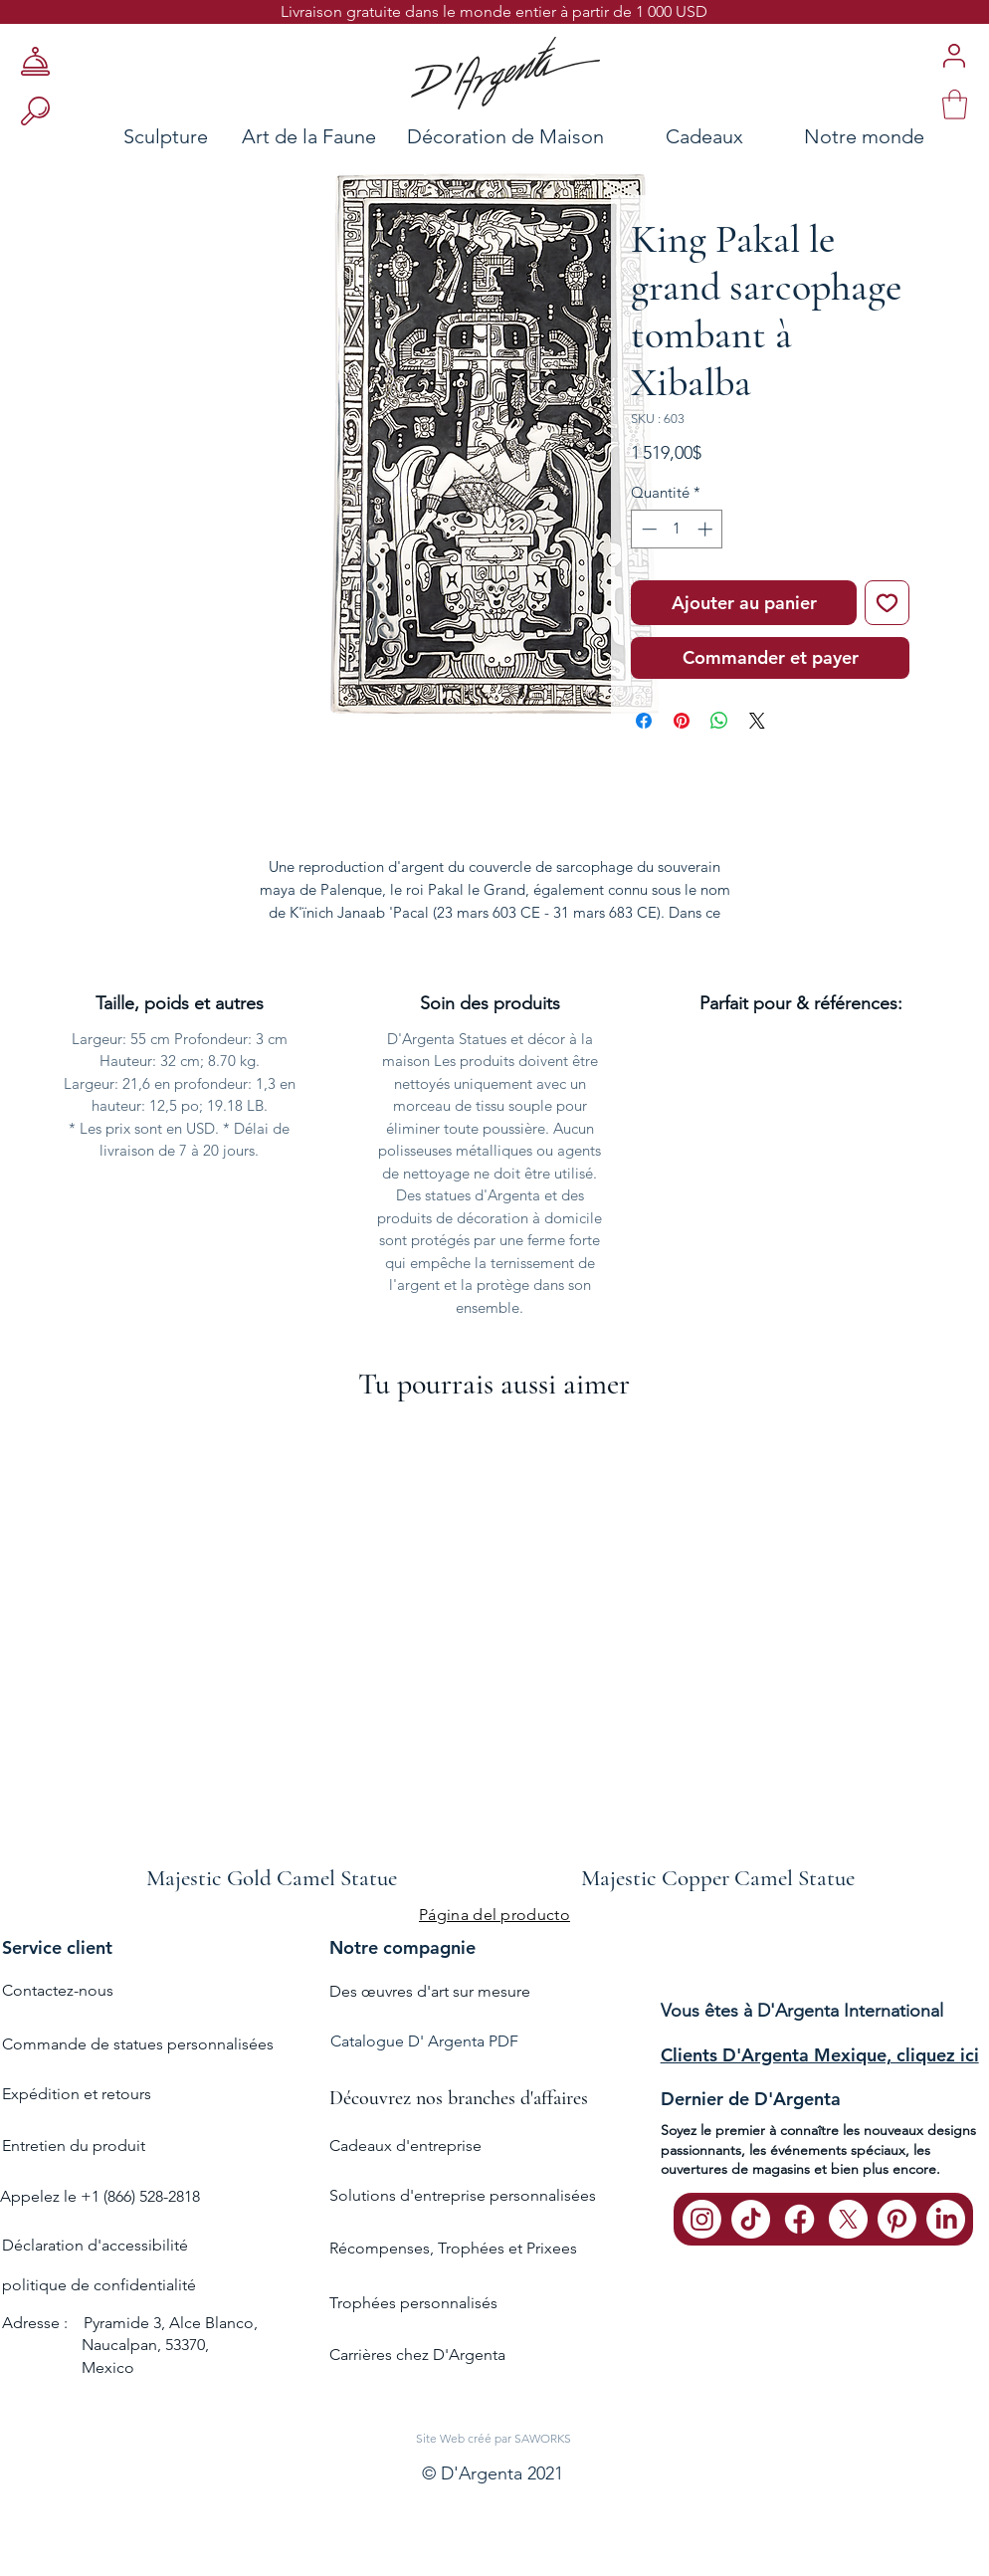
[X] (848, 2219)
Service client (57, 1947)
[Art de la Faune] (309, 135)
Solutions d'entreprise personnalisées (462, 2195)
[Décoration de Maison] (505, 135)
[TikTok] (750, 2219)
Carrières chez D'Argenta (417, 2354)
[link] (954, 104)
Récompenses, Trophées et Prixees (453, 2248)
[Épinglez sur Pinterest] (681, 721)
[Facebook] (799, 2219)
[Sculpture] (108, 135)
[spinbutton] (677, 529)
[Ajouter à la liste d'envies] (887, 602)
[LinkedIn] (945, 2219)
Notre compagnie (402, 1947)
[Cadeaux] (704, 135)
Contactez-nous (57, 1990)
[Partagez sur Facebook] (644, 721)
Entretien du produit (73, 2145)
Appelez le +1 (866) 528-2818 (100, 2196)
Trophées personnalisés (413, 2302)
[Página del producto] (494, 1914)
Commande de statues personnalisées (138, 2044)
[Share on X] (757, 721)
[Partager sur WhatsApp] (719, 721)
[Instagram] (702, 2219)
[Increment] (706, 529)
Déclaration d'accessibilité (95, 2245)
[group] (494, 1657)
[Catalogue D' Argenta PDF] (492, 2042)
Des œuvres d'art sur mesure (429, 1991)
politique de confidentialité (99, 2284)
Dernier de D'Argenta (751, 2098)
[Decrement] (647, 529)
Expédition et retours (76, 2093)
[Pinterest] (897, 2219)
